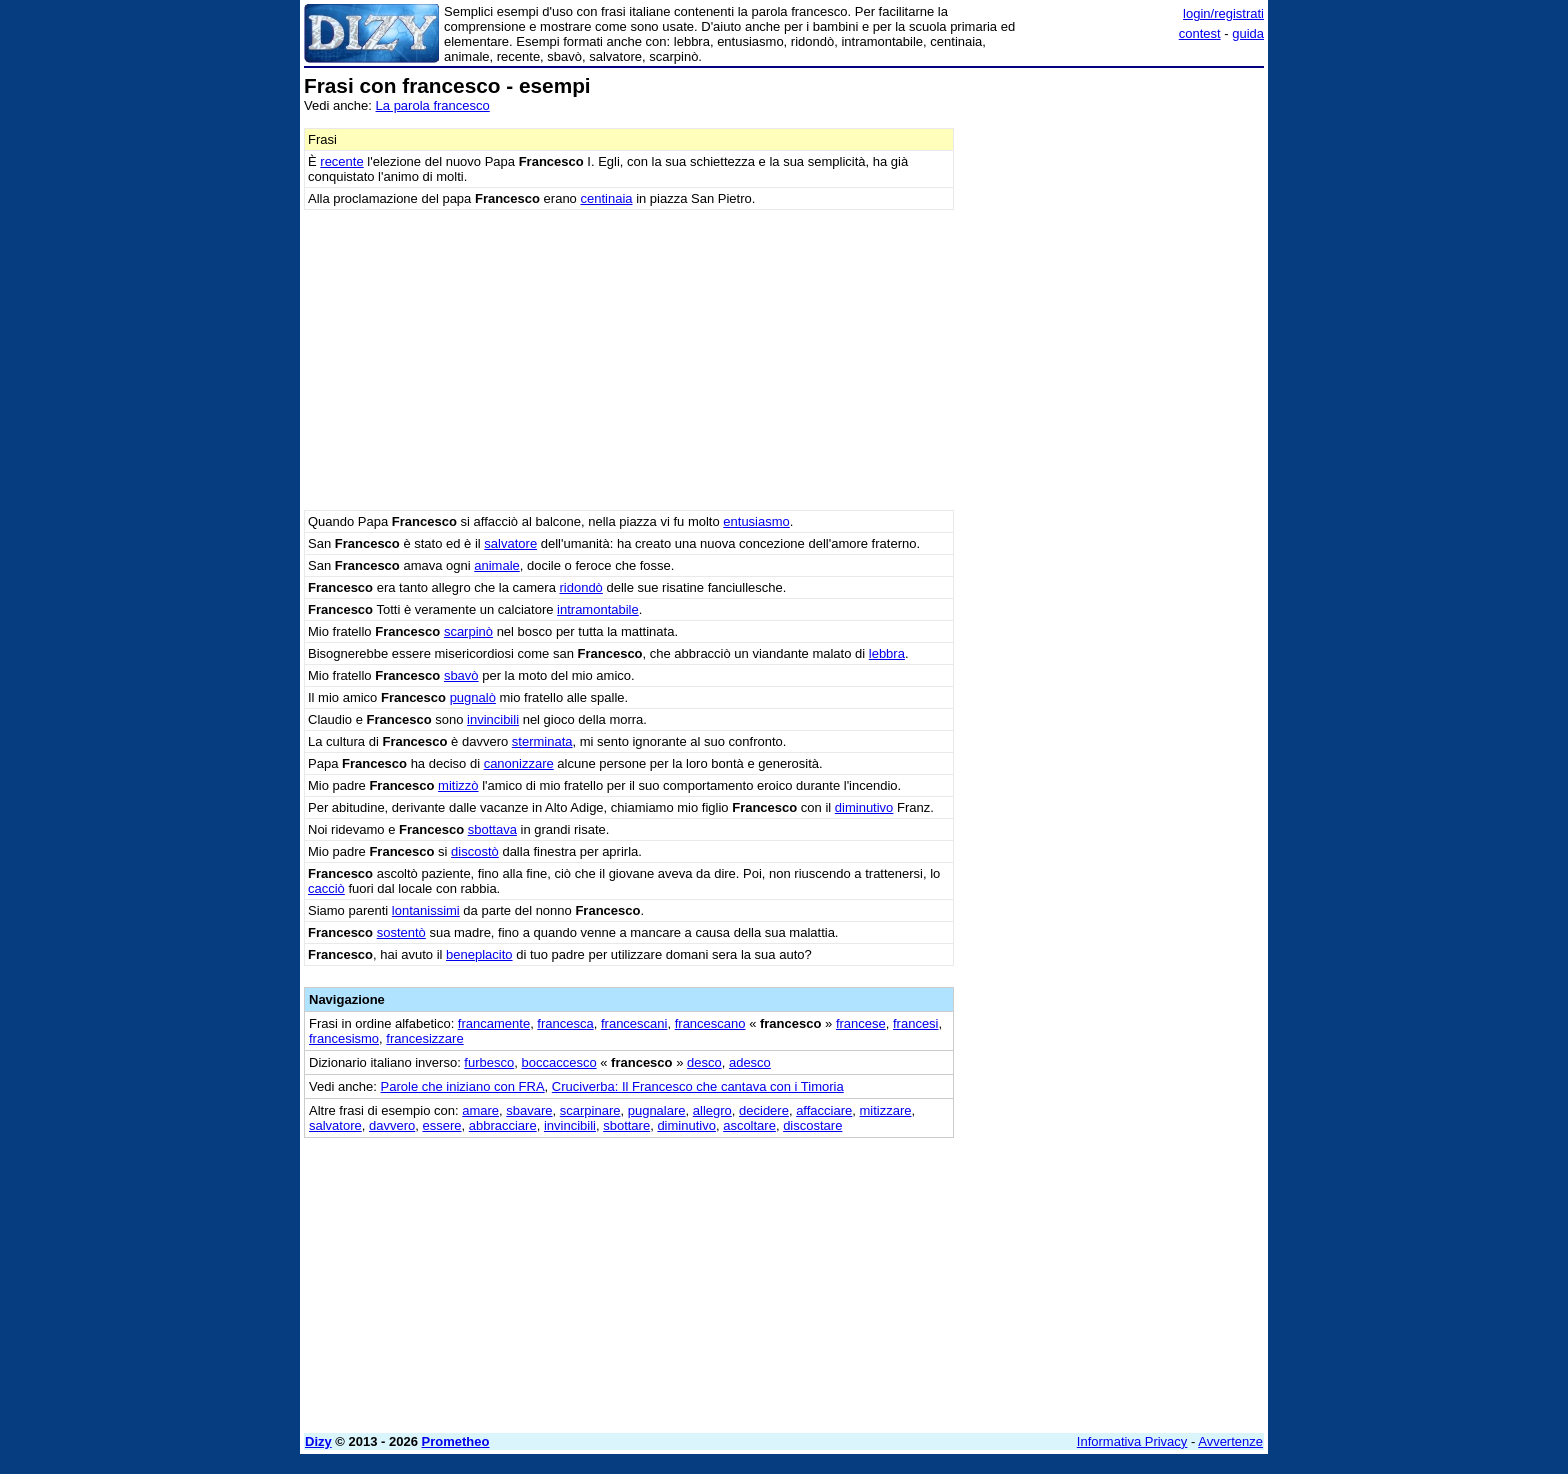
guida (1248, 33)
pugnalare (657, 1110)
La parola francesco (433, 105)
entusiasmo (756, 521)
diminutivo (864, 807)
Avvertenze (1230, 1441)
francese (861, 1023)
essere (441, 1125)
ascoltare (749, 1125)
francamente (494, 1023)
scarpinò (468, 631)
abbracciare (503, 1125)
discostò (475, 851)
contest (1200, 33)
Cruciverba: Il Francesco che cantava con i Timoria (698, 1086)
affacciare (824, 1110)
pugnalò (473, 697)
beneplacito (479, 954)
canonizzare (519, 763)
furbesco (489, 1062)
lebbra (887, 653)
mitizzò (458, 785)
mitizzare (886, 1110)
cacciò (326, 888)
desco (704, 1062)
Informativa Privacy (1132, 1441)
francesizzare (424, 1038)
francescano (710, 1023)
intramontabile (598, 609)
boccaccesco (558, 1062)
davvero (392, 1125)
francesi (916, 1023)
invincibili (493, 719)
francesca (565, 1023)
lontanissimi (426, 910)
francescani (634, 1023)
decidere (764, 1110)
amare (480, 1110)
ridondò (580, 587)
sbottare (626, 1125)
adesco (750, 1062)
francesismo (344, 1038)
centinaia (606, 198)
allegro (712, 1110)
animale (497, 565)
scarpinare (590, 1110)
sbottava (492, 829)
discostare (812, 1125)
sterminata (542, 741)
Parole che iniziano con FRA (463, 1086)
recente (341, 161)
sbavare (529, 1110)
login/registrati (1223, 13)
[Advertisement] (1114, 375)
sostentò (401, 932)
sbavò (461, 675)
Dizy (318, 1441)
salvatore (510, 543)
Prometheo (456, 1441)
